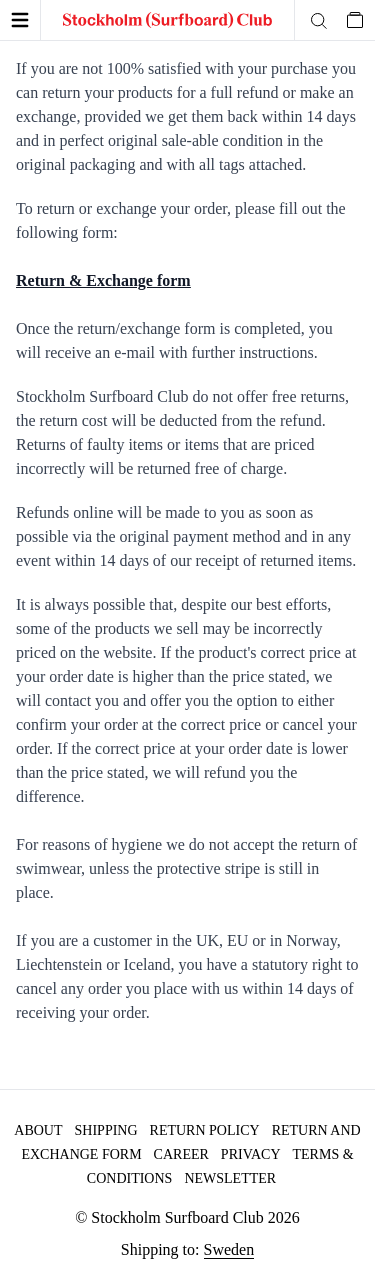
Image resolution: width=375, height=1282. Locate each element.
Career (181, 1154)
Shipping (106, 1130)
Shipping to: (187, 1250)
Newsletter (230, 1178)
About (38, 1130)
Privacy (251, 1154)
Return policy (205, 1130)
